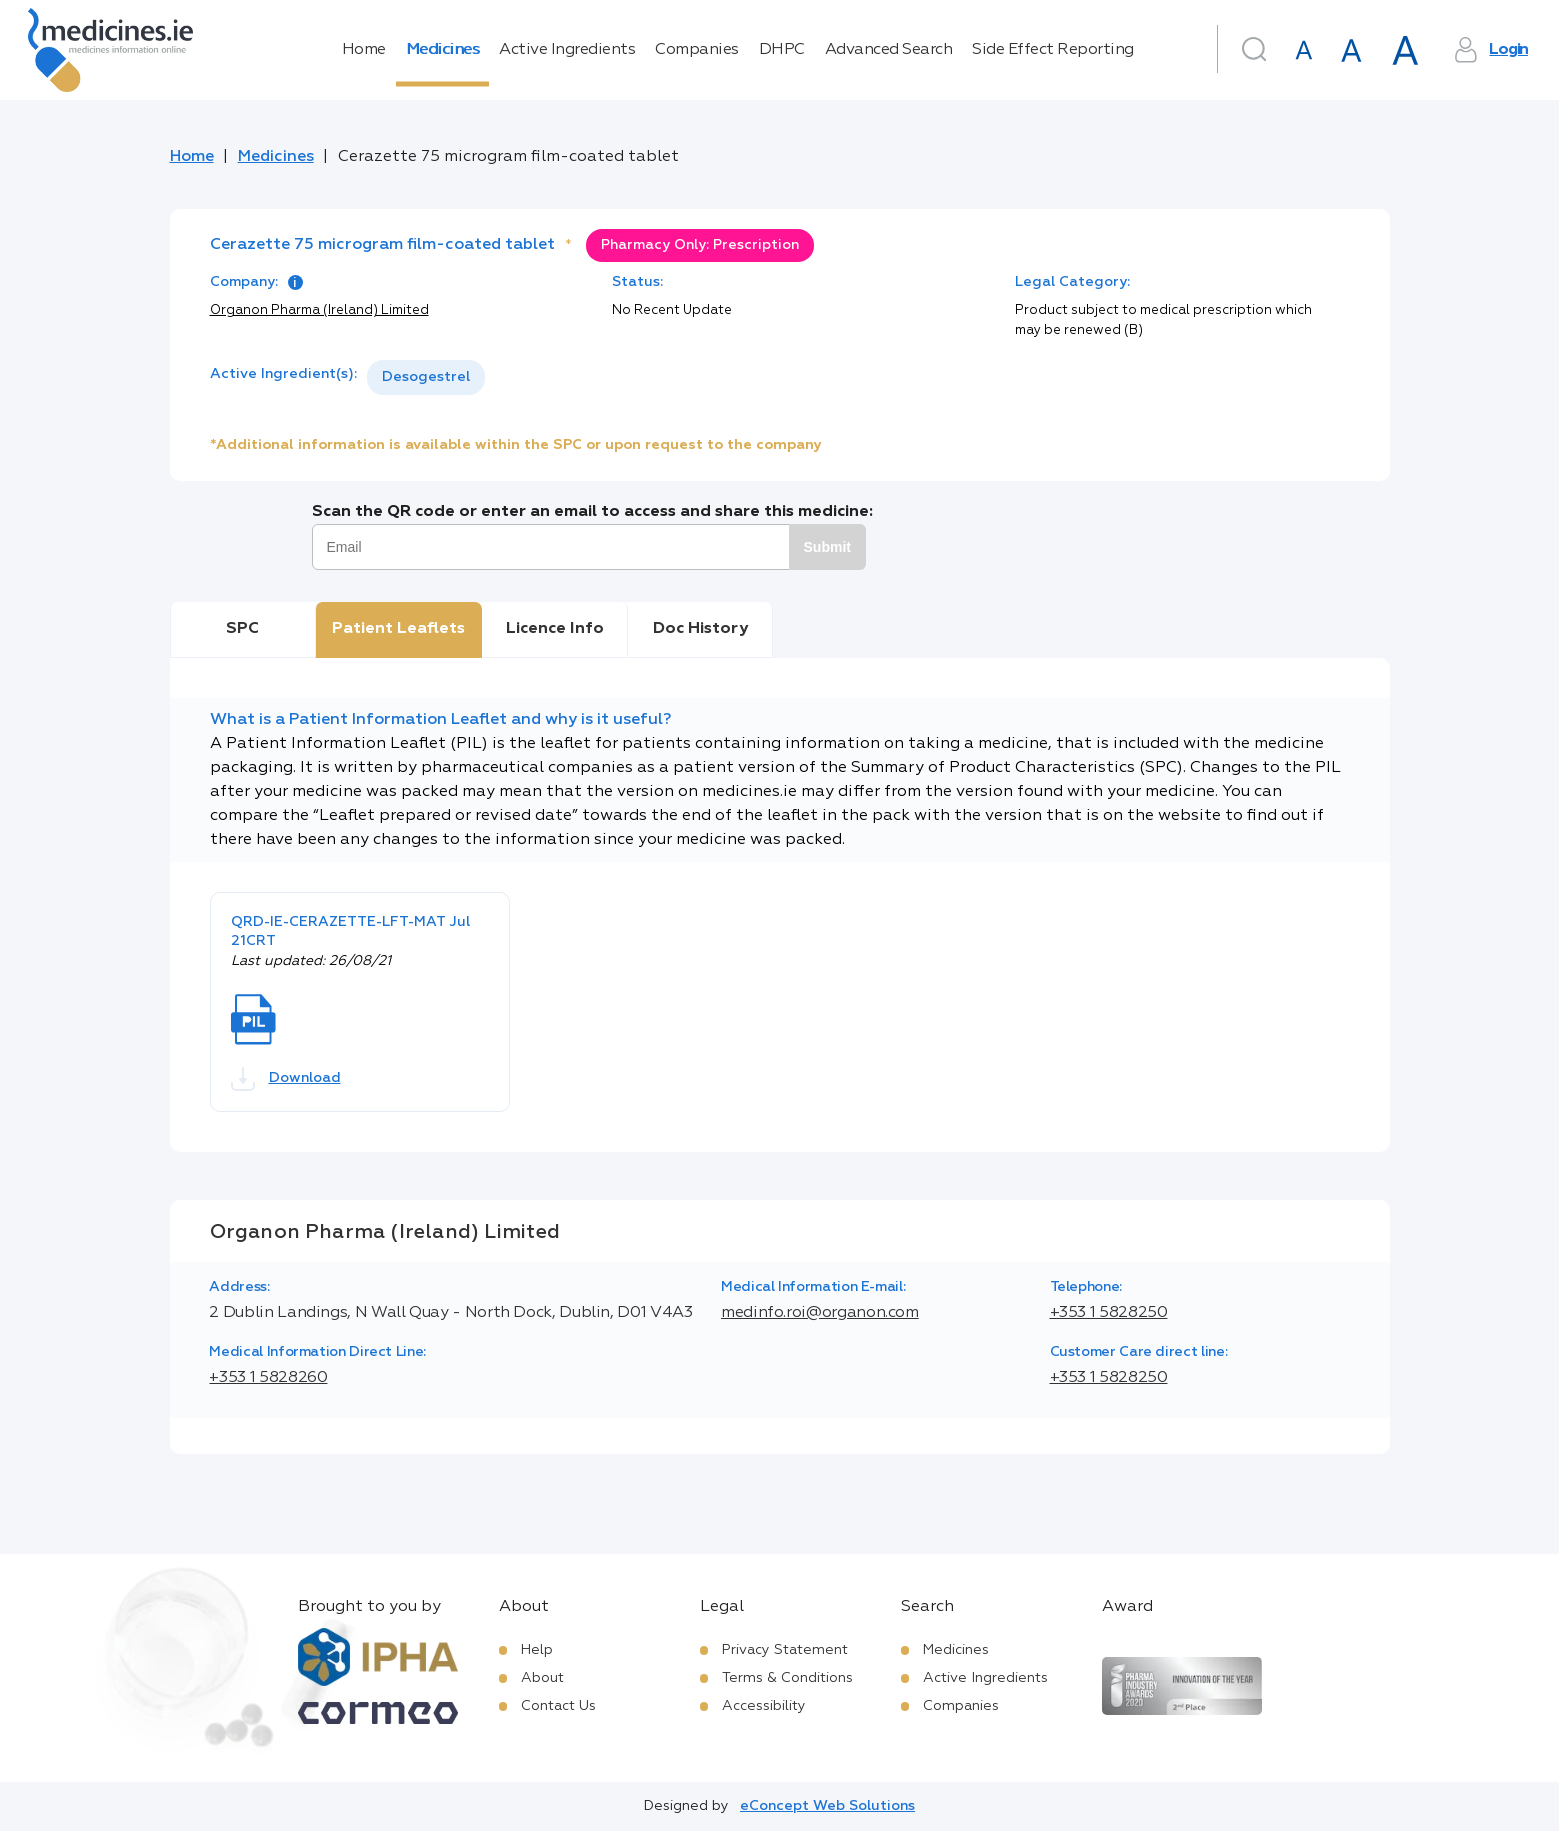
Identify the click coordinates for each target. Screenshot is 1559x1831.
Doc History (700, 629)
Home (364, 50)
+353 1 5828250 (1109, 1313)
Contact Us (558, 1706)
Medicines (443, 50)
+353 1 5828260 (268, 1378)
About (542, 1678)
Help (537, 1650)
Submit (827, 547)
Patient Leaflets (398, 629)
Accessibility (764, 1706)
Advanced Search (889, 50)
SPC (242, 629)
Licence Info (555, 629)
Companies (697, 50)
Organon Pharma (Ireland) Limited (319, 310)
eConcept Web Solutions (827, 1806)
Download (286, 1079)
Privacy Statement (785, 1650)
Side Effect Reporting (1053, 50)
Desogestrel (426, 377)
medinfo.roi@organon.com (820, 1313)
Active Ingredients (567, 50)
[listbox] (426, 377)
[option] (426, 377)
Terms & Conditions (787, 1678)
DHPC (782, 50)
